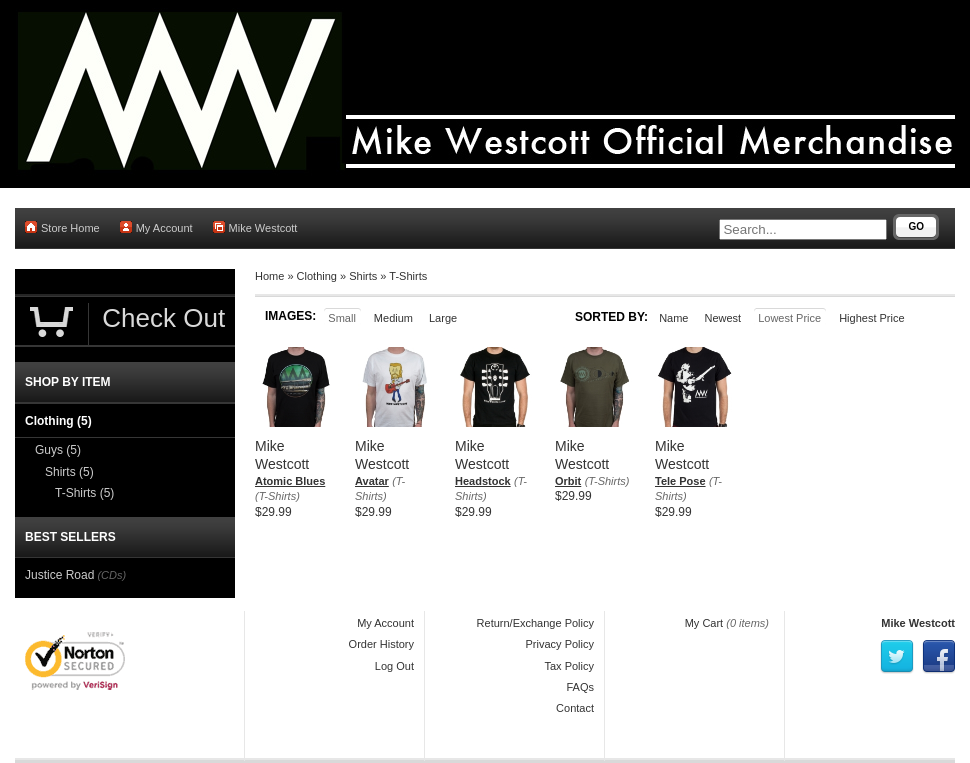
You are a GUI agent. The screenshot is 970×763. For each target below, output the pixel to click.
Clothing (317, 276)
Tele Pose (680, 481)
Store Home (62, 227)
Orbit (568, 481)
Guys (58, 450)
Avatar (372, 481)
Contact (575, 708)
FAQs (580, 687)
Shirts (363, 276)
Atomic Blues (290, 481)
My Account (156, 227)
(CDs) (111, 575)
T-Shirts (408, 276)
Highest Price (871, 318)
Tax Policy (569, 666)
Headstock (483, 481)
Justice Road (59, 575)
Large (443, 318)
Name (673, 318)
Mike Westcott (255, 227)
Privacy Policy (560, 644)
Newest (722, 318)
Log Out (394, 666)
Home (269, 276)
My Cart (704, 623)
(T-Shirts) (277, 496)
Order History (381, 644)
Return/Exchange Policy (535, 623)
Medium (393, 318)
